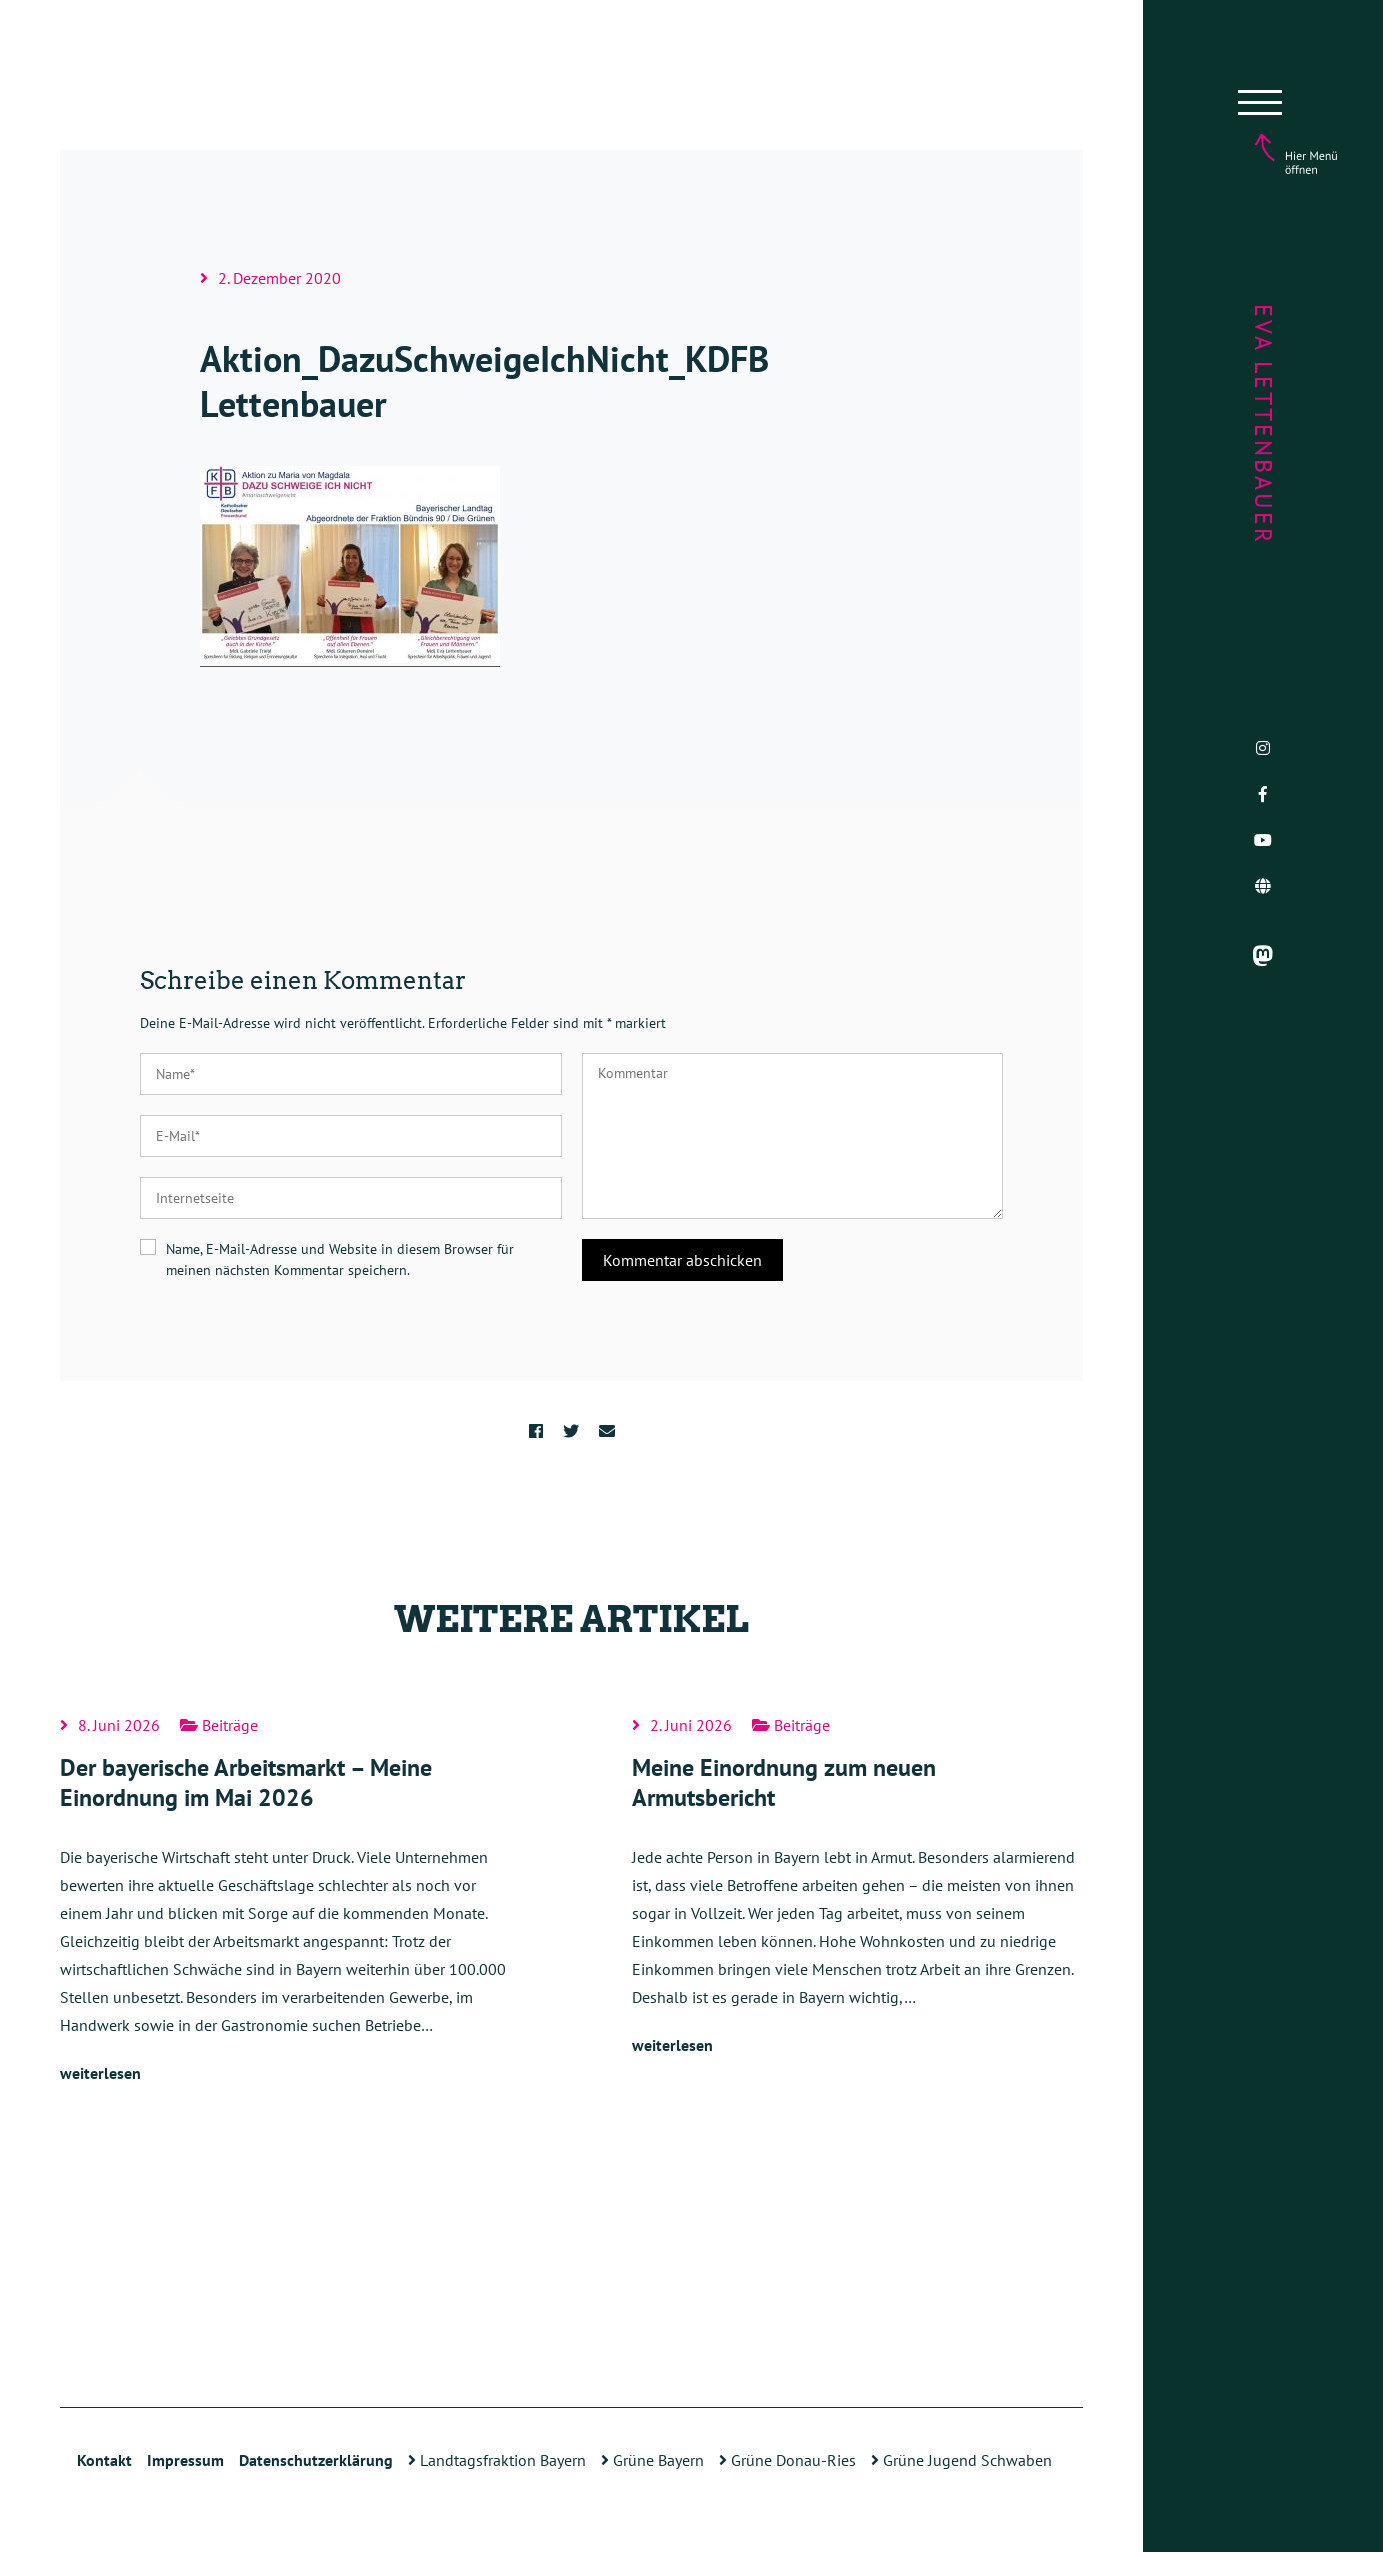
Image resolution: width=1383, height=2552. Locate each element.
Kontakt (104, 2460)
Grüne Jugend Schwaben (961, 2460)
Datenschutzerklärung (316, 2460)
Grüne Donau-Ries (787, 2460)
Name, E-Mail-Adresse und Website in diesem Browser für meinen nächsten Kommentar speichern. (340, 1259)
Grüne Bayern (652, 2460)
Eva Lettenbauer (1263, 424)
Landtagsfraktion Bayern (497, 2460)
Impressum (185, 2460)
